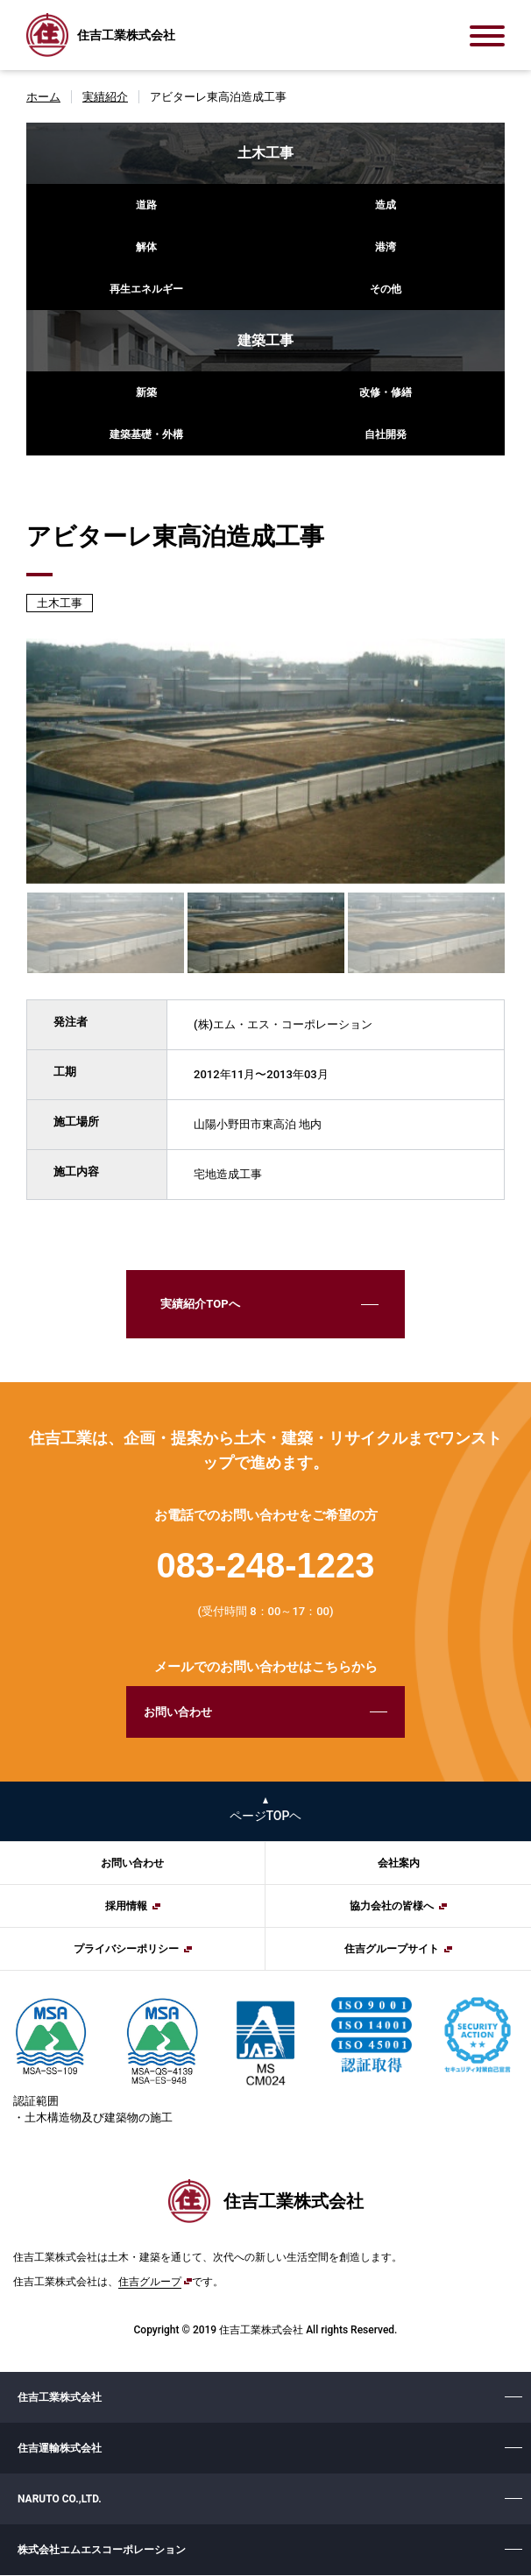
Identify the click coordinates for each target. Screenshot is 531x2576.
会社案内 (399, 1865)
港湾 (385, 247)
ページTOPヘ (266, 1817)
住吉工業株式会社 (60, 2398)
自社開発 (386, 434)
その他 (385, 289)
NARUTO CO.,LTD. (60, 2500)
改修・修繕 (385, 392)
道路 (146, 205)
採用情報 (126, 1908)
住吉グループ (149, 2282)
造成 (385, 205)
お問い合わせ (177, 1712)
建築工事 (265, 340)
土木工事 (265, 153)
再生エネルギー (146, 289)
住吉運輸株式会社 (60, 2449)
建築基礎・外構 (146, 434)
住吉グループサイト (391, 1950)
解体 (146, 247)
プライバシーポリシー (126, 1950)
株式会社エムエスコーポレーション (102, 2550)
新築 (146, 392)
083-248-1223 (265, 1566)
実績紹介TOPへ (199, 1304)
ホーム (43, 96)
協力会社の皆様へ (392, 1908)
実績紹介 (105, 96)
